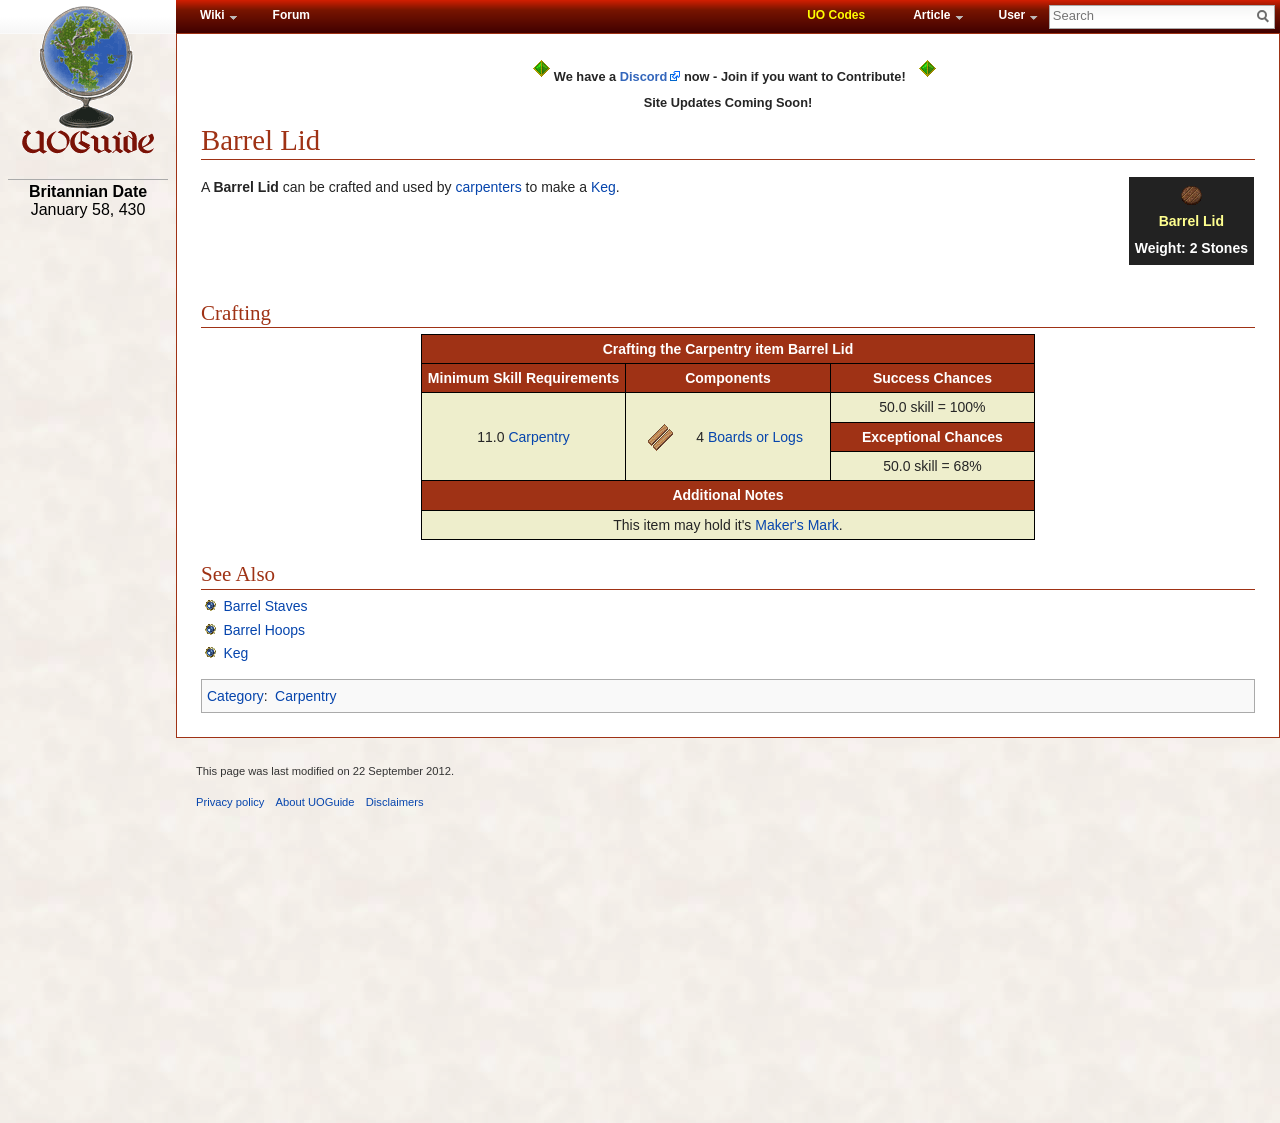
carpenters (489, 187)
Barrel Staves (265, 606)
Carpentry (538, 437)
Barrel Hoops (264, 630)
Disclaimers (395, 802)
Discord (644, 76)
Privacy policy (230, 802)
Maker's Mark (797, 525)
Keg (603, 187)
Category (235, 696)
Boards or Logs (755, 437)
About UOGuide (315, 802)
